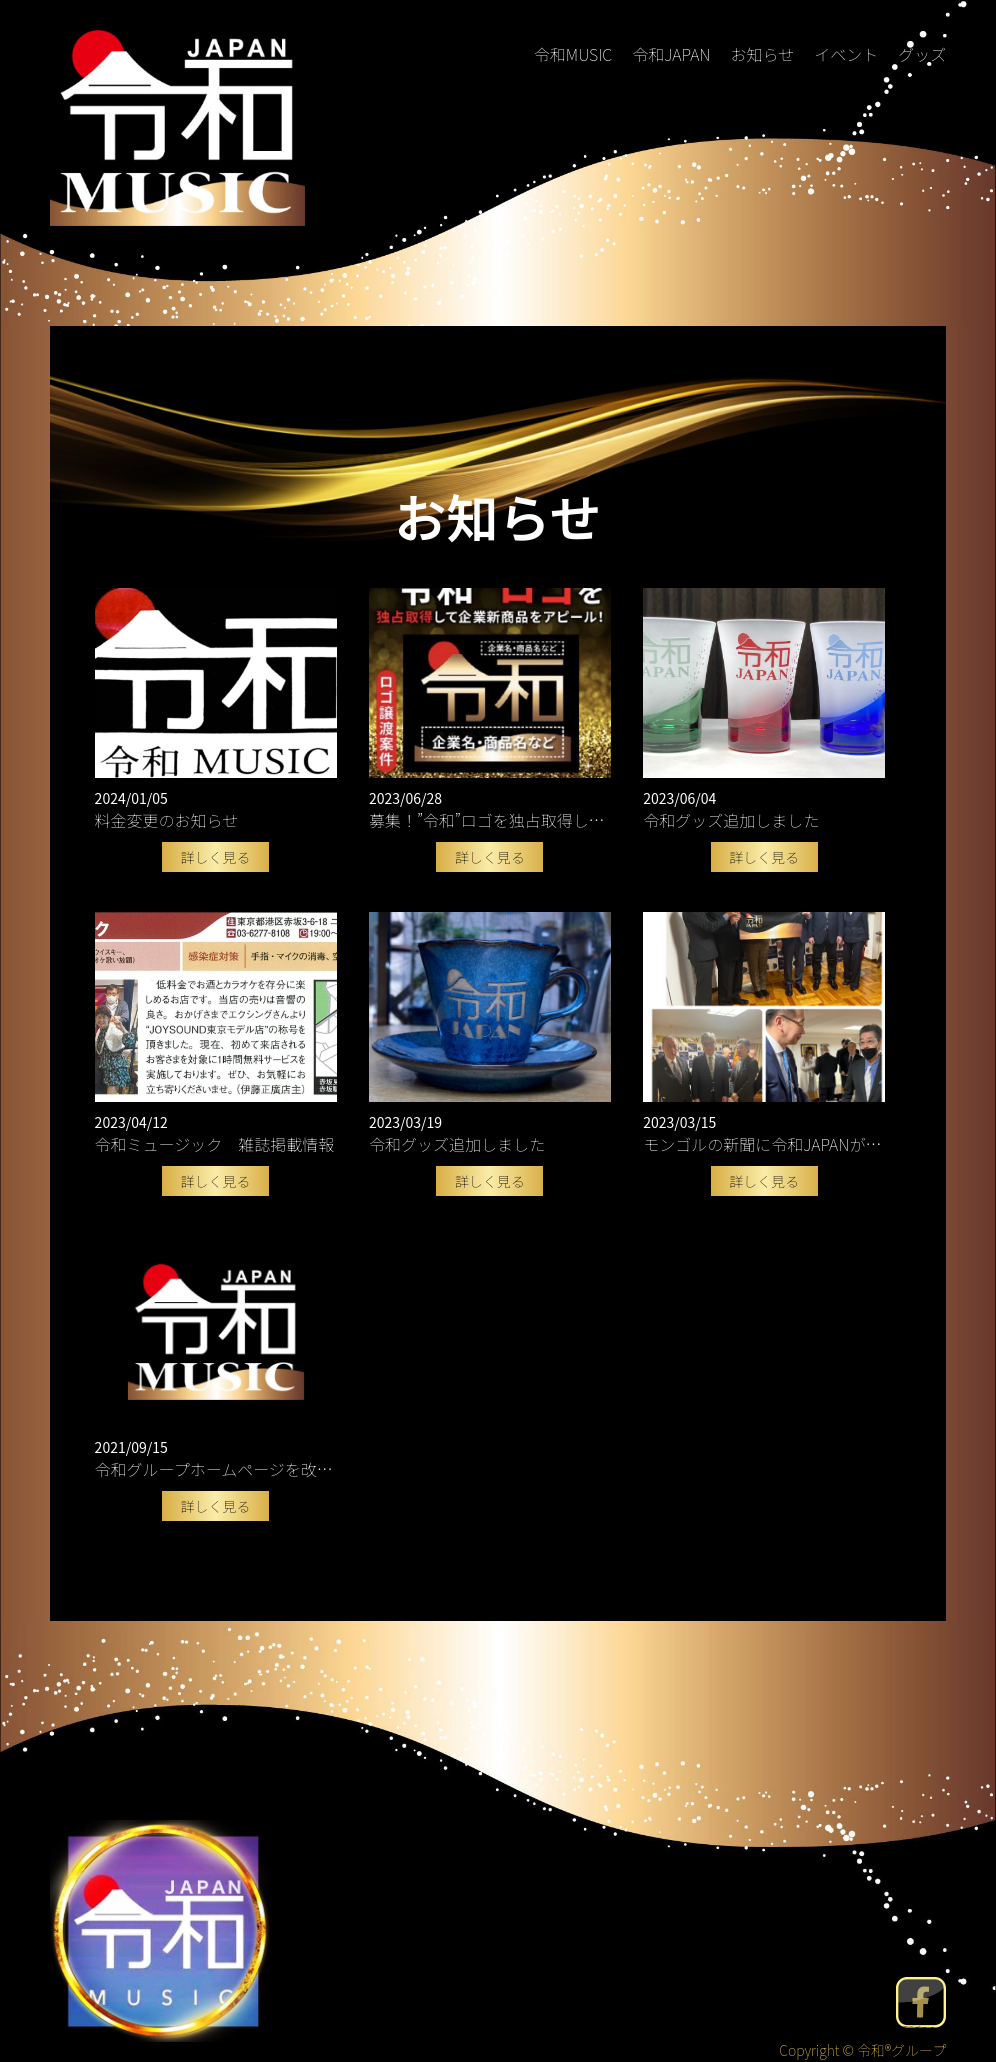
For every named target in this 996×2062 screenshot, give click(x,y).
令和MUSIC (573, 54)
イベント (846, 54)
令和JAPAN (671, 54)
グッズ (922, 54)
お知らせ (762, 54)
